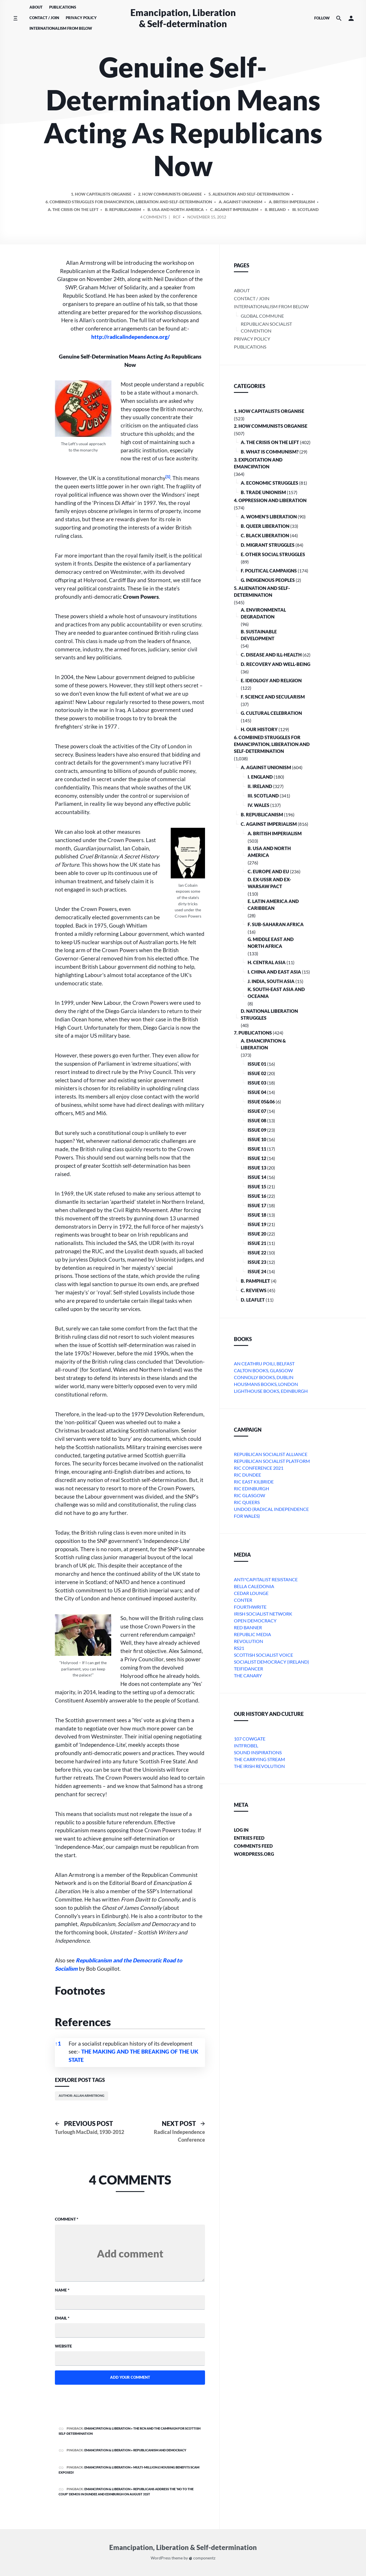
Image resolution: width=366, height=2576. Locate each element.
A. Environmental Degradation (263, 613)
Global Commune (262, 316)
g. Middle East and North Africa (271, 942)
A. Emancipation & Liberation (263, 1044)
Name (62, 2289)
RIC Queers (247, 1502)
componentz (202, 2557)
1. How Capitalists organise (101, 194)
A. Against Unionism (240, 201)
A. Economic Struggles (269, 483)
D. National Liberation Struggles (269, 1014)
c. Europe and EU (268, 871)
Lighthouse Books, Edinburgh (271, 1391)
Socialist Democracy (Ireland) (271, 1661)
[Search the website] (339, 18)
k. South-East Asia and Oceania (276, 992)
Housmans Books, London (266, 1384)
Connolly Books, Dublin (263, 1377)
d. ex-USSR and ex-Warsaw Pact (269, 883)
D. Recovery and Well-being (275, 664)
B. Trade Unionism (263, 492)
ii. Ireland (274, 209)
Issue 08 (257, 1120)
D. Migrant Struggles (268, 545)
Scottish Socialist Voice (263, 1655)
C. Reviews (253, 1290)
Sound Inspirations (258, 1752)
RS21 (239, 1648)
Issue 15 (257, 1186)
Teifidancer (248, 1668)
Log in (241, 1830)
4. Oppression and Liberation (270, 500)
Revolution (248, 1641)
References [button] (83, 2021)
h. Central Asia (267, 962)
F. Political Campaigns (269, 570)
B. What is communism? (270, 451)
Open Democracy (255, 1620)
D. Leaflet (253, 1299)
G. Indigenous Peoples (268, 580)
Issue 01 (257, 1064)
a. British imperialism (292, 201)
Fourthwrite (250, 1607)
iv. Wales (258, 805)
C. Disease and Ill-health (271, 654)
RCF (177, 216)
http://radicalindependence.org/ (130, 336)
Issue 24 (257, 1271)
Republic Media (252, 1634)
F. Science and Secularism (273, 696)
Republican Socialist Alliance (270, 1454)
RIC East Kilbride (254, 1481)
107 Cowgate (249, 1738)
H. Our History (259, 729)
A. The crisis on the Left (73, 209)
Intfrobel (246, 1745)
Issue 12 (257, 1158)
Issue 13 (257, 1167)
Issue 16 (257, 1196)
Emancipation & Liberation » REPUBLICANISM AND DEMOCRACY (135, 2450)
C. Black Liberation (265, 535)
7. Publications (253, 1032)
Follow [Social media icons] (322, 18)
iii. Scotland (305, 209)
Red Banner (248, 1627)
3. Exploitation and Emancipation (258, 463)
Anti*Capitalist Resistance (266, 1579)
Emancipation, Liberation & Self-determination (183, 18)
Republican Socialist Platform (272, 1461)
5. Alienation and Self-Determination (248, 194)
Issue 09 (257, 1130)
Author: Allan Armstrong (81, 2095)
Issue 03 (257, 1082)
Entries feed (249, 1838)
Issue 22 (257, 1252)
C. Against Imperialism (234, 209)
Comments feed (253, 1846)
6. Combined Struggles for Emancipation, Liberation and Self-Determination (128, 201)
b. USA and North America (176, 209)
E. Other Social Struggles (273, 554)
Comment (66, 2219)
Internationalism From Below (60, 28)
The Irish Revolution (259, 1766)
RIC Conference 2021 (258, 1468)
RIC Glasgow (249, 1495)
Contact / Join (44, 17)
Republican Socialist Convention (266, 327)
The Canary (248, 1675)
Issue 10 (257, 1139)
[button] (351, 18)
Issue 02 (257, 1073)
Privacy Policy (81, 17)
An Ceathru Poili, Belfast (264, 1363)
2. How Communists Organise (170, 194)
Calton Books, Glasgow (263, 1370)
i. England (260, 776)
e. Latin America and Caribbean (273, 904)
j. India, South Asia (271, 981)
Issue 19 (257, 1224)
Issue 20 (257, 1233)
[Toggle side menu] (15, 18)
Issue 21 (257, 1243)
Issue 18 (257, 1215)
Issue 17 (257, 1205)
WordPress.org (254, 1854)
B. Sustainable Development (259, 635)
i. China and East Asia (274, 971)
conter (243, 1600)
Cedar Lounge (251, 1593)
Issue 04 (257, 1092)
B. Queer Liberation (265, 526)
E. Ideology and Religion (271, 680)
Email (62, 2318)
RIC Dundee (247, 1474)
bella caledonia (254, 1586)
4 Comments (153, 218)
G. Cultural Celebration (271, 713)
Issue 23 (257, 1262)
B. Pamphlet (255, 1281)
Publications (62, 7)
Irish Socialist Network (263, 1613)
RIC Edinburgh (251, 1488)
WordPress (161, 2557)
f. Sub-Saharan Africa (276, 924)
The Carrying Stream (259, 1759)
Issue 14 (257, 1177)
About (36, 7)
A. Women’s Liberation (269, 516)
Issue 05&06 (261, 1101)
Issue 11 (257, 1148)
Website (63, 2346)
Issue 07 (257, 1111)
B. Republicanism (123, 209)
